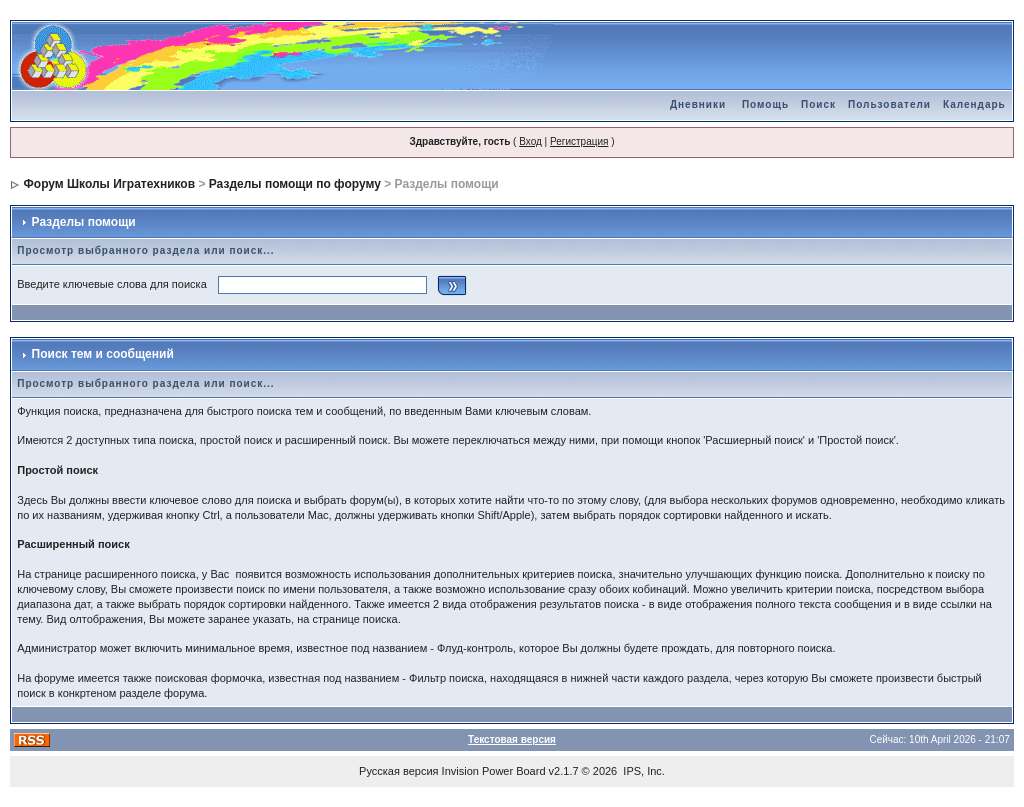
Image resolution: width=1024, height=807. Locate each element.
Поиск (818, 104)
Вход (530, 141)
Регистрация (579, 141)
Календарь (974, 104)
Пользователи (889, 104)
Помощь (765, 104)
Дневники (698, 104)
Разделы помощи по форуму (295, 184)
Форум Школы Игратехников (110, 184)
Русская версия (398, 771)
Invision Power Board (494, 771)
